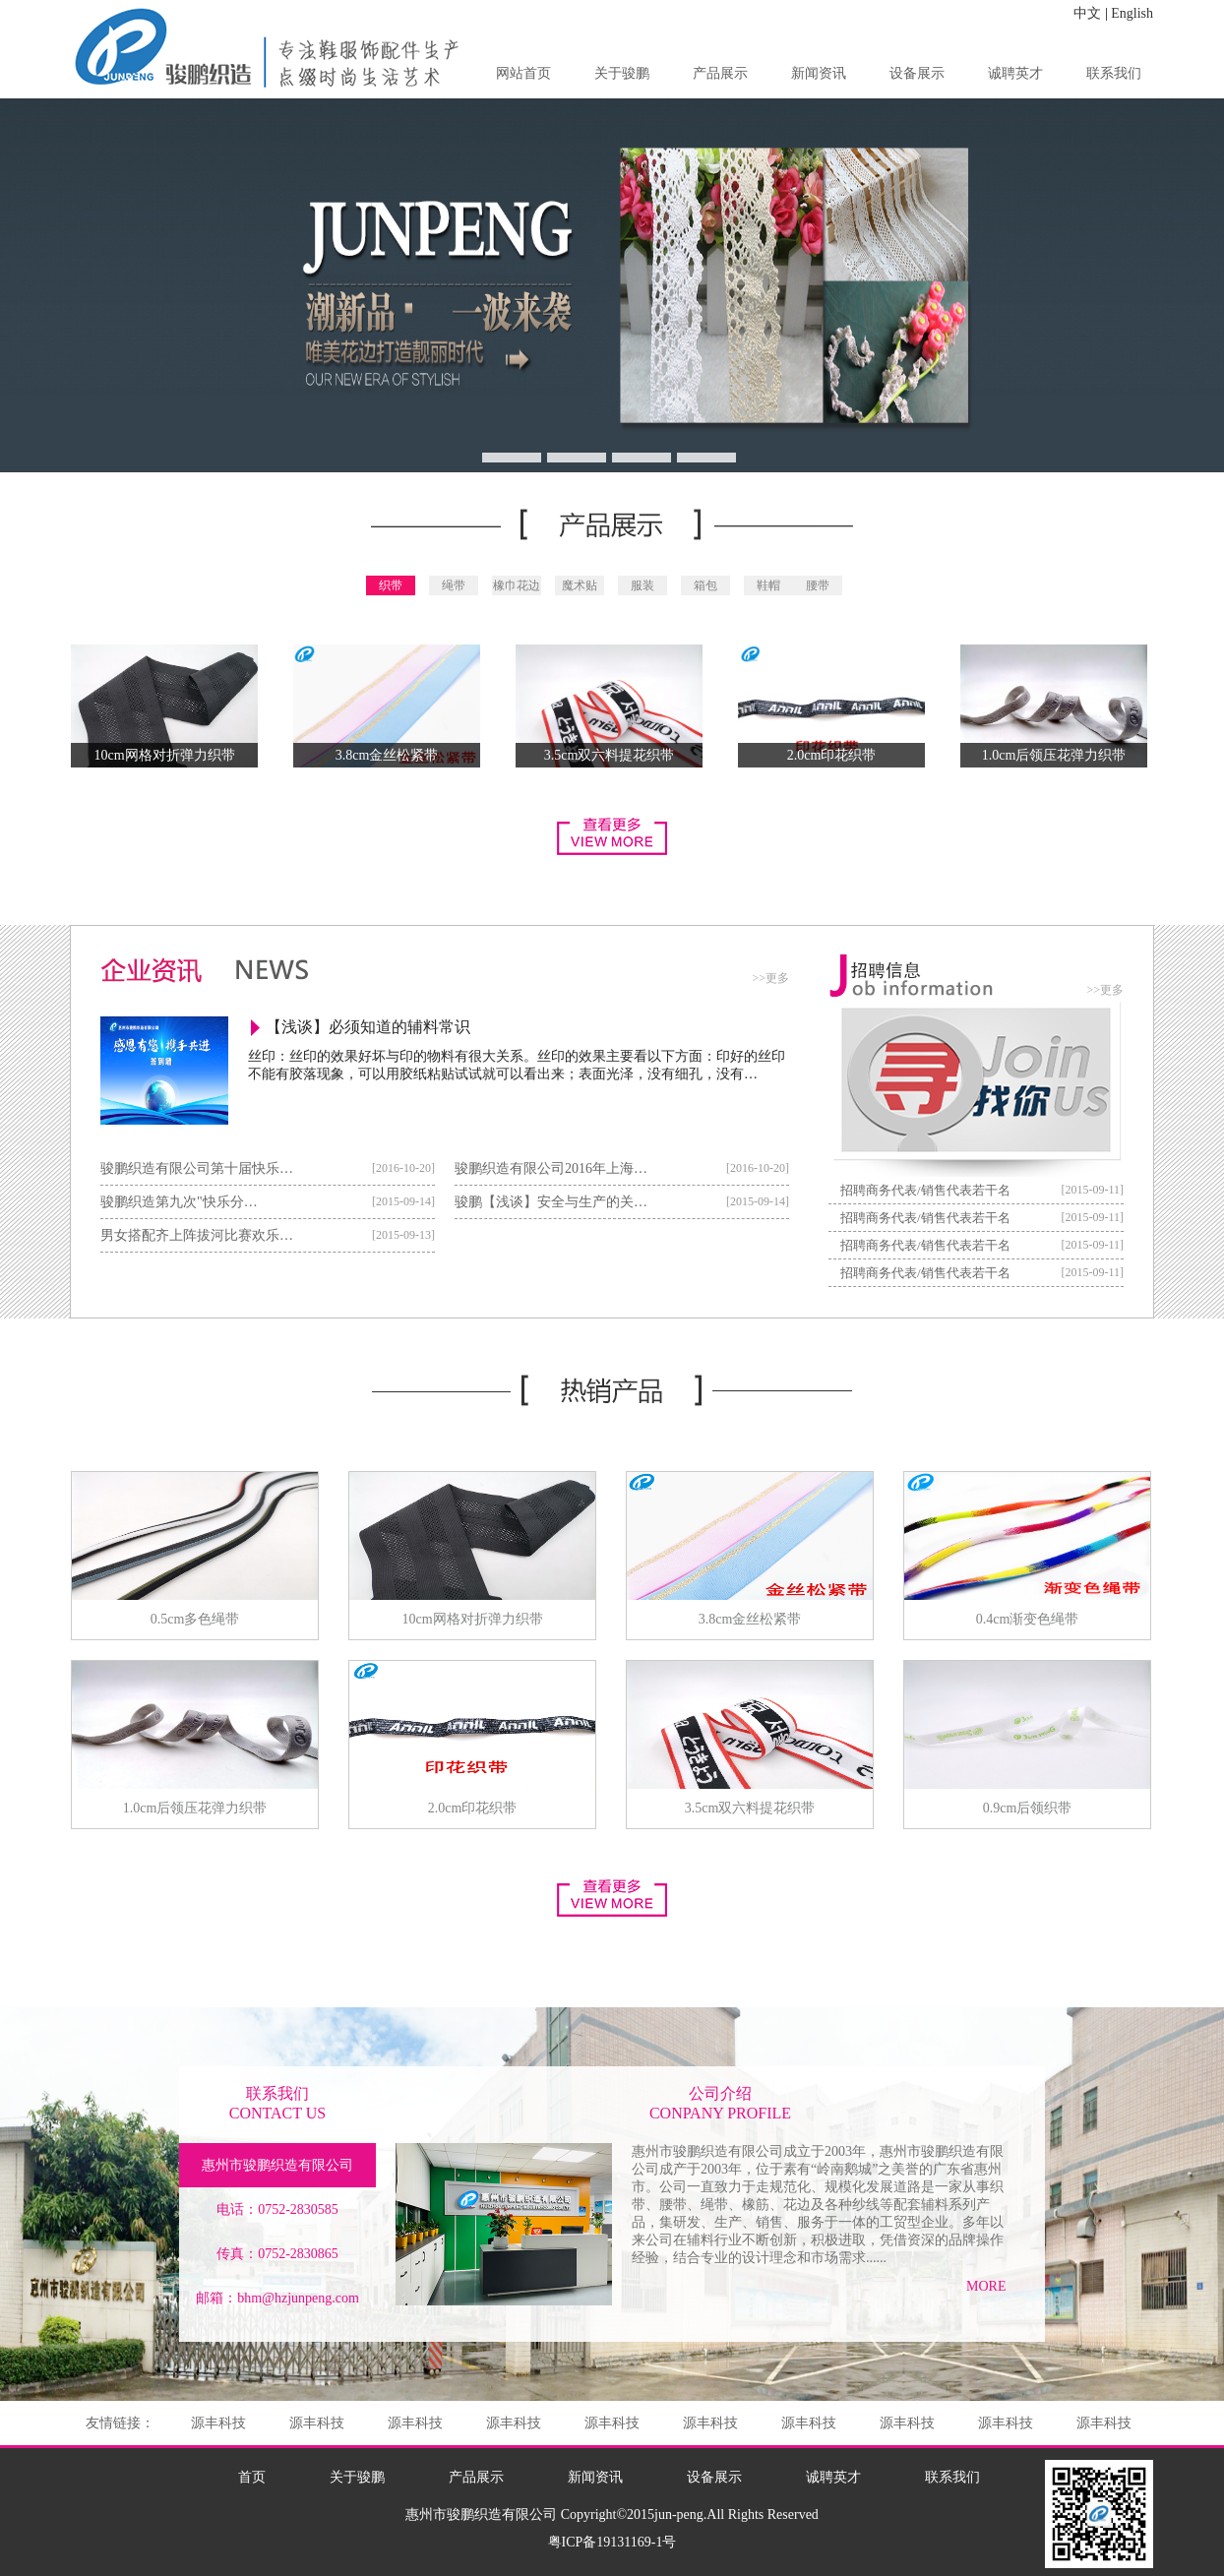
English (1132, 13)
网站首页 (523, 73)
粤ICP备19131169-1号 (612, 2542)
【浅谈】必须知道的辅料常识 (368, 1026)
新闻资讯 (818, 73)
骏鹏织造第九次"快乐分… (179, 1202)
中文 (1087, 13)
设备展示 (917, 73)
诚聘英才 (1015, 73)
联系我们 (1113, 73)
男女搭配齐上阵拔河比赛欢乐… (196, 1235)
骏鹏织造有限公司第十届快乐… (196, 1168)
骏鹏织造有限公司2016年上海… (551, 1168)
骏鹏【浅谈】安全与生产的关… (551, 1202)
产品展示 (720, 73)
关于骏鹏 (621, 73)
